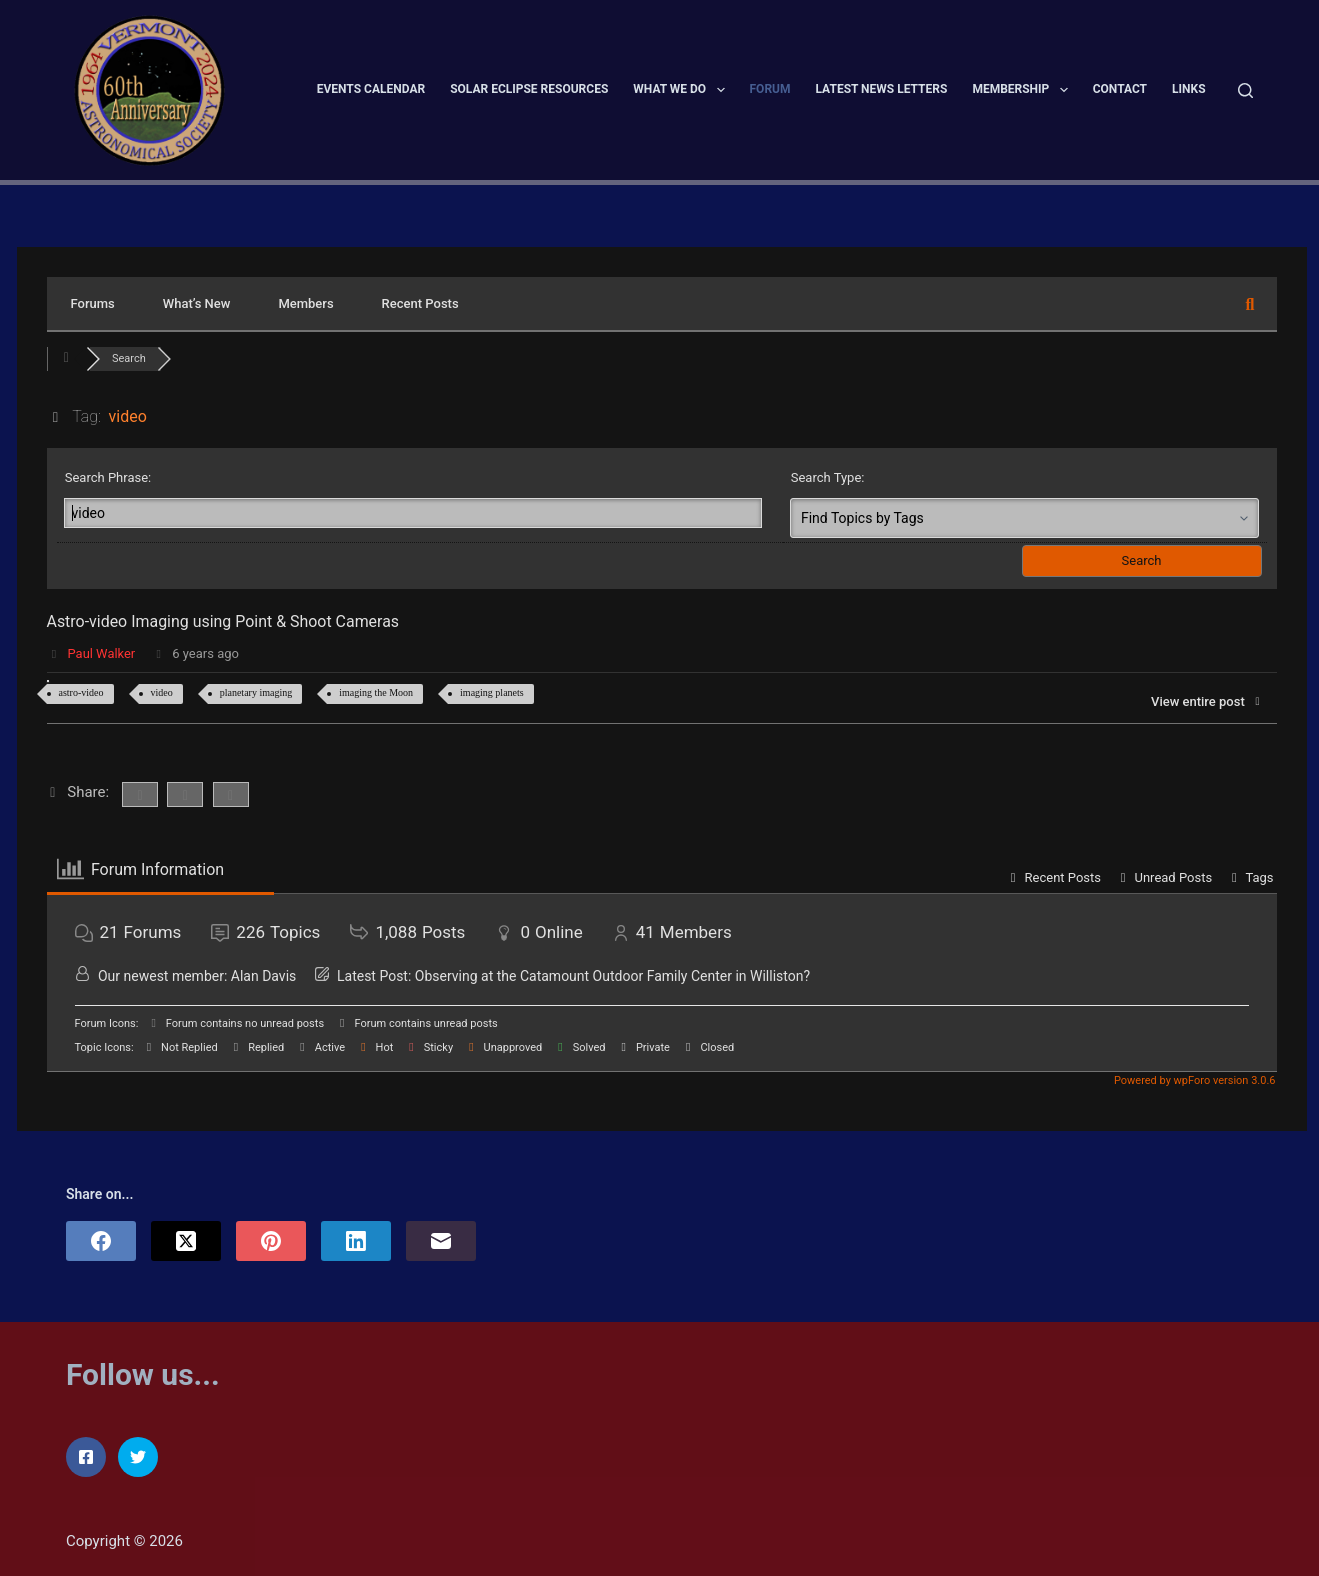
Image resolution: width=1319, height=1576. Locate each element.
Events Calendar (371, 89)
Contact (1120, 89)
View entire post (1208, 701)
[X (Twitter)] (186, 1241)
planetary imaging (256, 692)
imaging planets (492, 692)
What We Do (682, 90)
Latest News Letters (882, 89)
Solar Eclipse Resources (529, 89)
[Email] (441, 1241)
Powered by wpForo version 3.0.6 (1193, 1080)
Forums (93, 303)
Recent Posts (420, 303)
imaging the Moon (376, 692)
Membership (1023, 90)
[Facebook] (101, 1241)
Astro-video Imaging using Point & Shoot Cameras (224, 621)
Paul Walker (102, 653)
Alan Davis (263, 976)
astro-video (81, 692)
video (162, 692)
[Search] (1245, 90)
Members (305, 303)
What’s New (197, 303)
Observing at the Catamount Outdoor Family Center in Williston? (612, 976)
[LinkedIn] (356, 1241)
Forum (770, 89)
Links (1189, 89)
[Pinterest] (271, 1241)
